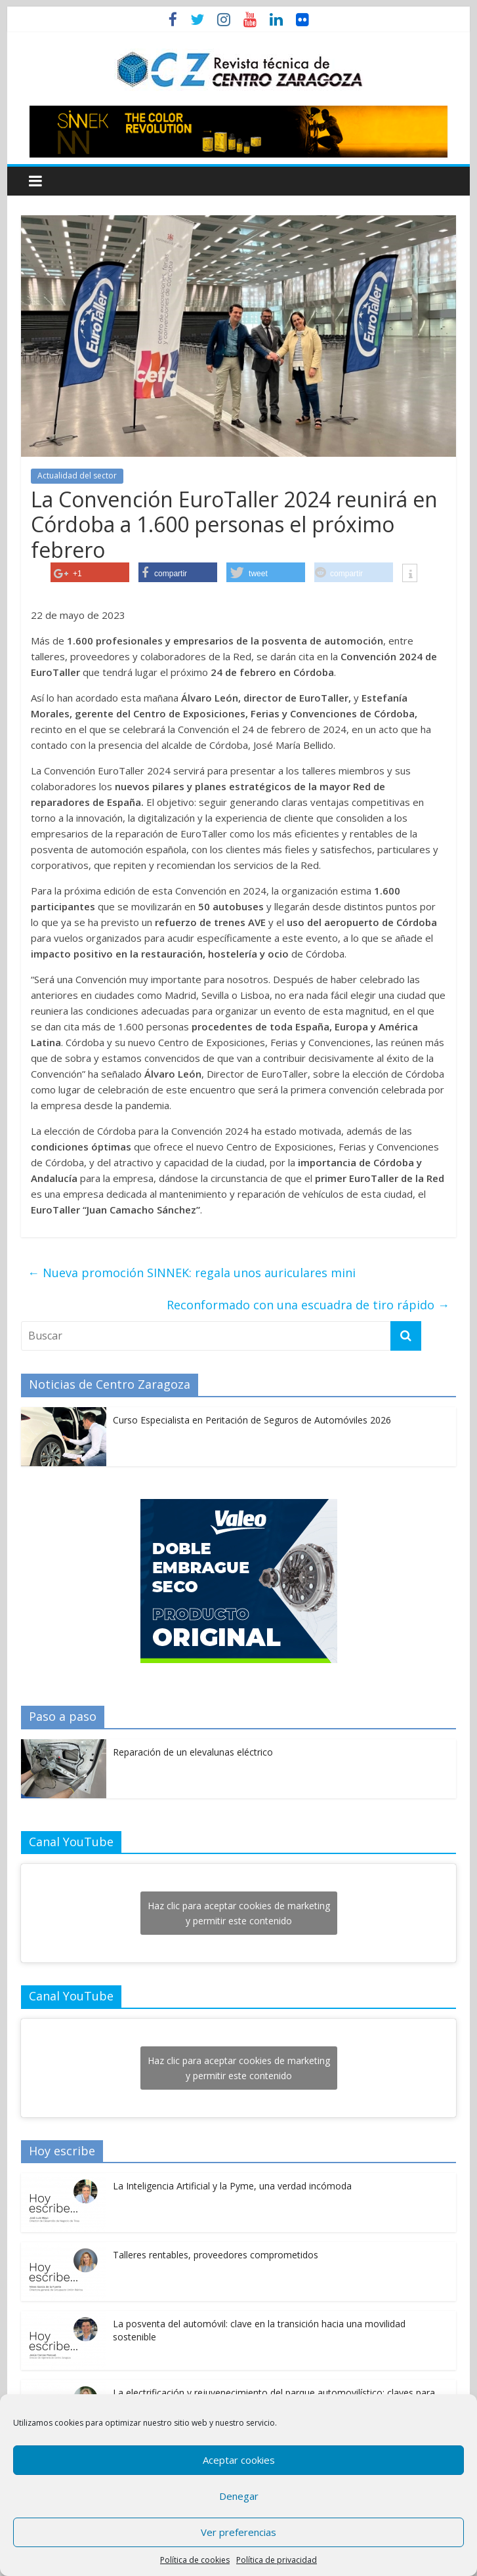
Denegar (239, 2495)
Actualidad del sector (77, 475)
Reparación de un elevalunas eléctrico (193, 1752)
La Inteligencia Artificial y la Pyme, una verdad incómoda (232, 2186)
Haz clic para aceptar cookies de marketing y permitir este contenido (239, 1913)
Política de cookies (195, 2559)
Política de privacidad (276, 2559)
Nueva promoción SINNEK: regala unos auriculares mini (192, 1272)
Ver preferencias (238, 2532)
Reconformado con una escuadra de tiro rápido (308, 1305)
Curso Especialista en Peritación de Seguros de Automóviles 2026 (252, 1420)
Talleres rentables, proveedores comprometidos (215, 2255)
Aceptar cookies (239, 2459)
